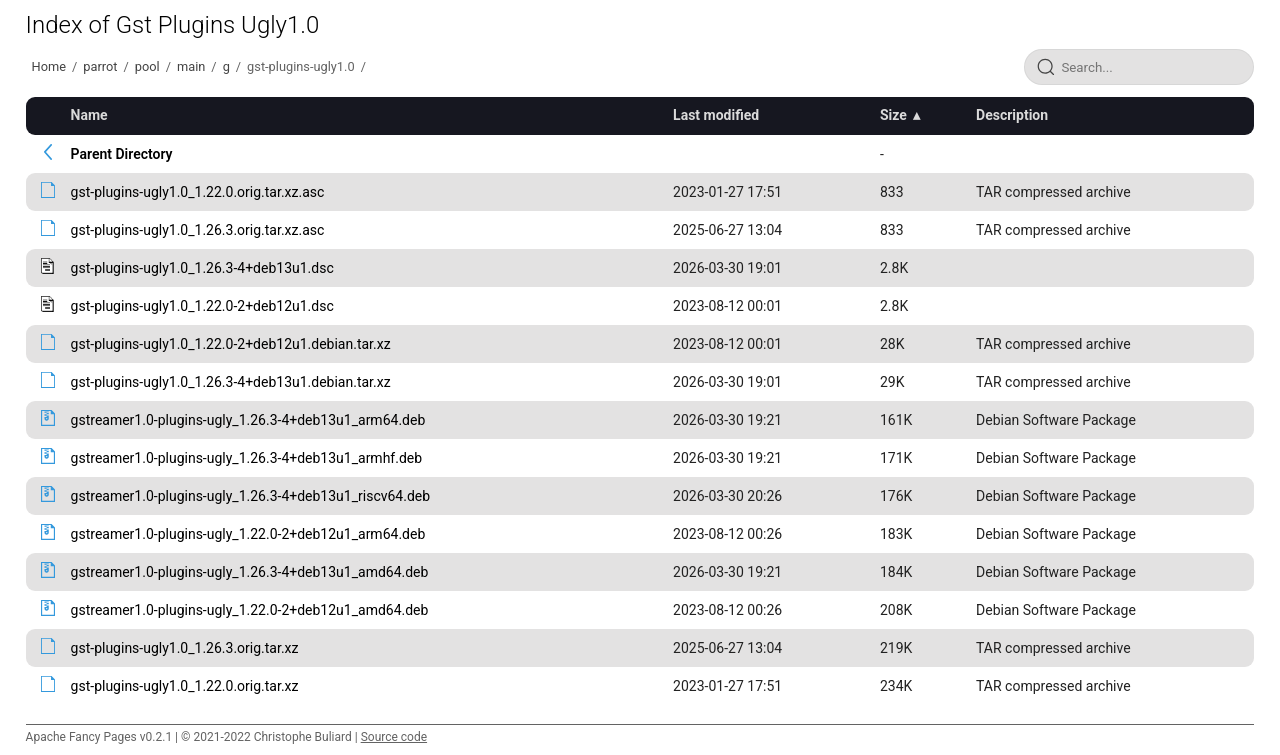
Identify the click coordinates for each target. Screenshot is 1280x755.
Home (49, 66)
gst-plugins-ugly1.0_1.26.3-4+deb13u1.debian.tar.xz (231, 382)
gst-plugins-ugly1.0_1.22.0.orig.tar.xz (185, 686)
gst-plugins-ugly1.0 (301, 66)
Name (89, 115)
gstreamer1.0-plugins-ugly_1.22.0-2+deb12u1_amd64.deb (250, 610)
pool (147, 66)
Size (893, 115)
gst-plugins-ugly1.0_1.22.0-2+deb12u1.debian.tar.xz (231, 344)
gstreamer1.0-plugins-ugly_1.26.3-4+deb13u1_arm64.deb (248, 420)
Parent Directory (122, 154)
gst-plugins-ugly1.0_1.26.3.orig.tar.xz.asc (198, 230)
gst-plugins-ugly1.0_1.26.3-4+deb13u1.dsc (202, 268)
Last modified (716, 115)
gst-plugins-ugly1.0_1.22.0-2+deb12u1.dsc (202, 306)
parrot (100, 66)
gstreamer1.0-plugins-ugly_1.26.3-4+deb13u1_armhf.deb (247, 458)
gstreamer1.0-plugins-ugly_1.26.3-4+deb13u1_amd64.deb (250, 572)
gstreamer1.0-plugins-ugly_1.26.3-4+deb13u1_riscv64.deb (251, 496)
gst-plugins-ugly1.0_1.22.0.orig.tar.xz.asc (198, 192)
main (191, 66)
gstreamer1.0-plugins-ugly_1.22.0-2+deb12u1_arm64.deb (248, 534)
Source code (394, 737)
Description (1012, 115)
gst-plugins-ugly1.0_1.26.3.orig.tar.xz (185, 648)
